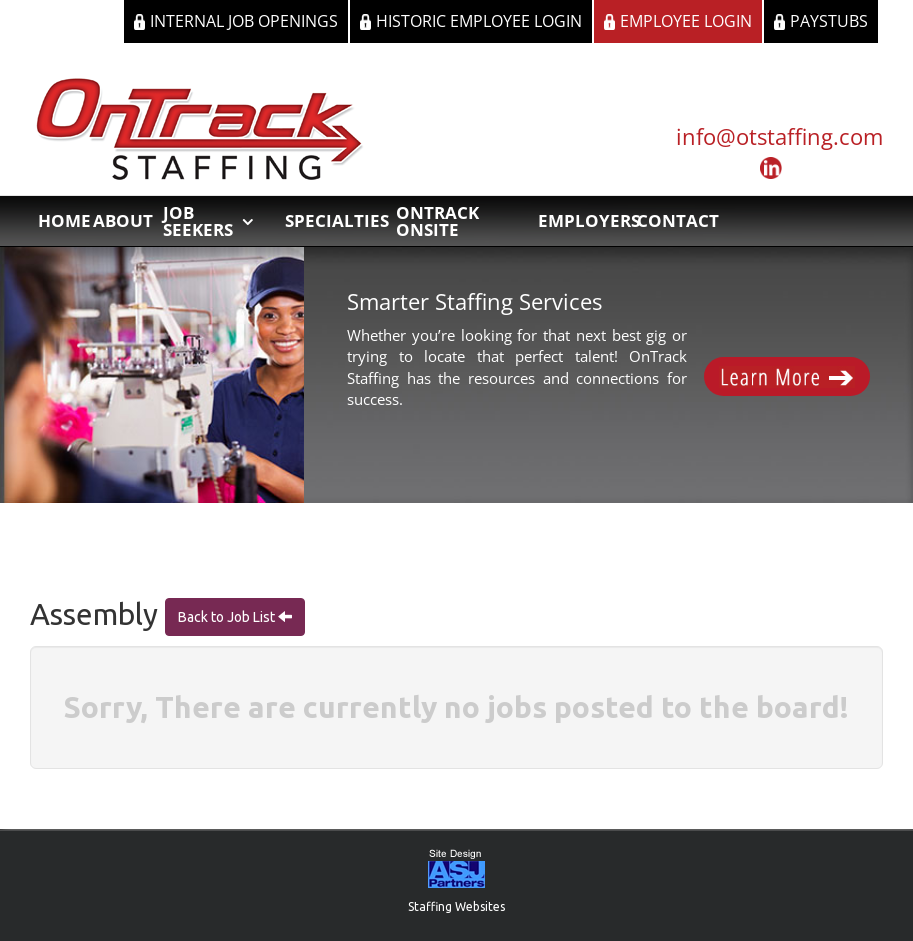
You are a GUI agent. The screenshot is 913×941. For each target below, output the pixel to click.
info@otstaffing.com (779, 136)
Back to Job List (228, 617)
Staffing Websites (456, 906)
